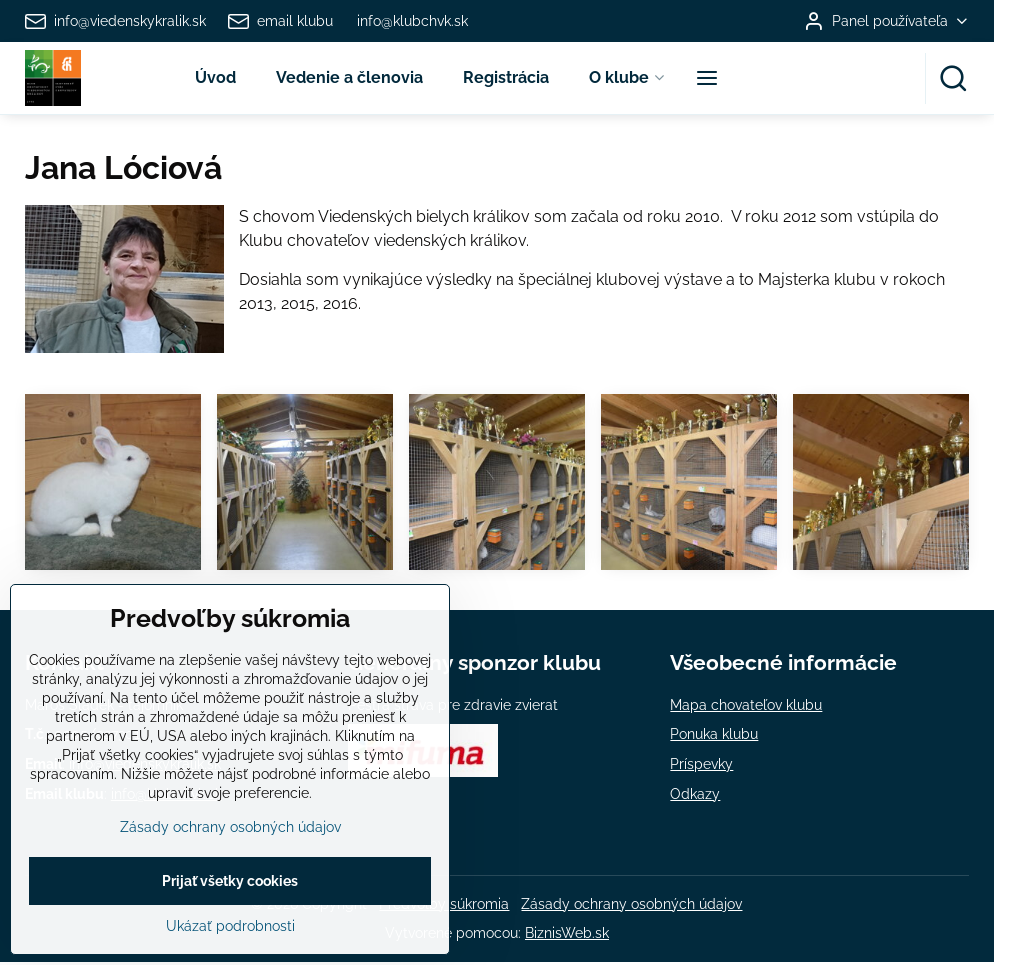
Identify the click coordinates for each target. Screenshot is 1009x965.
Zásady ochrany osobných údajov (631, 904)
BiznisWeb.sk (567, 933)
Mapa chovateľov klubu (746, 705)
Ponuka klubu (714, 734)
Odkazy (695, 794)
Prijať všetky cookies (230, 925)
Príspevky (701, 764)
